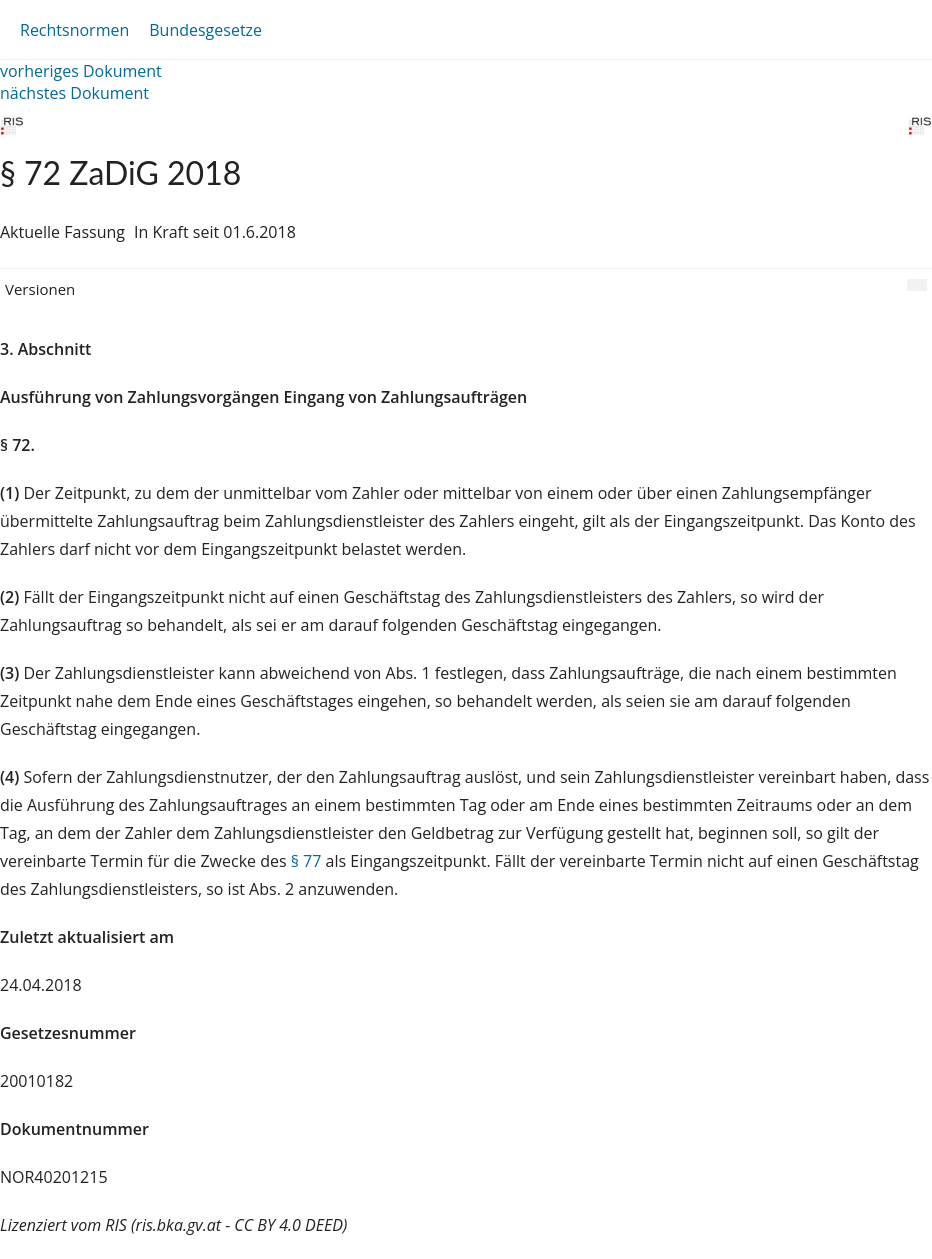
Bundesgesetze (205, 30)
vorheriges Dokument (81, 71)
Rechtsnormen (74, 30)
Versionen (40, 289)
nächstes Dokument (74, 93)
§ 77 (306, 861)
